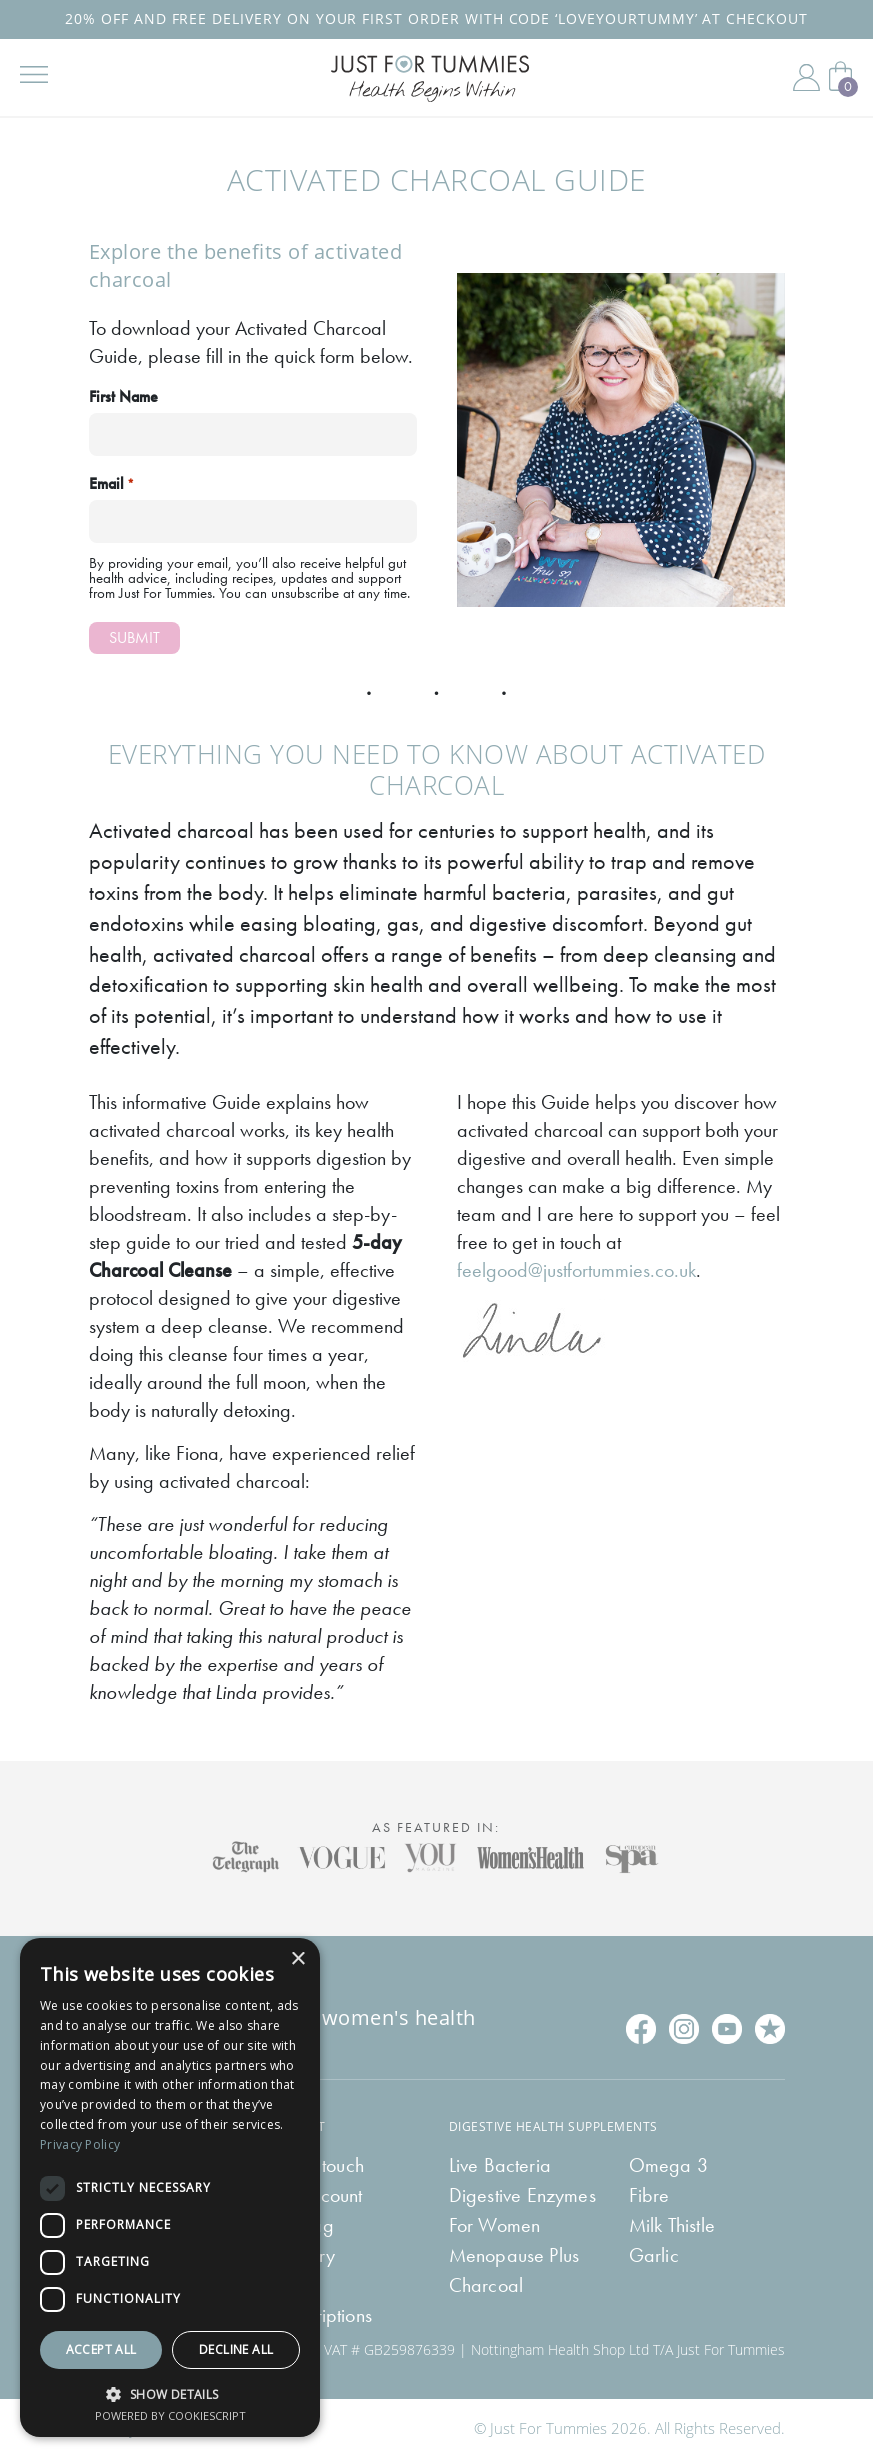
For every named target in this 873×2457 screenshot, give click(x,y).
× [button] (297, 1959)
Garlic (654, 2255)
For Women (495, 2225)
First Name (123, 397)
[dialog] (170, 2187)
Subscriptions (321, 2315)
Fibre (649, 2195)
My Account (806, 78)
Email (111, 484)
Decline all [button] (236, 2349)
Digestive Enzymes (522, 2195)
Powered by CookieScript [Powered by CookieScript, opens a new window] (170, 2415)
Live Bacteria (500, 2165)
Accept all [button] (101, 2349)
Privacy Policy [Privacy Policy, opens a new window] (80, 2144)
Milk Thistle (672, 2225)
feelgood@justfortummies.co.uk (576, 1270)
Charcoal (486, 2285)
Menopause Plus (514, 2255)
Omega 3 (668, 2165)
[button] (170, 2392)
